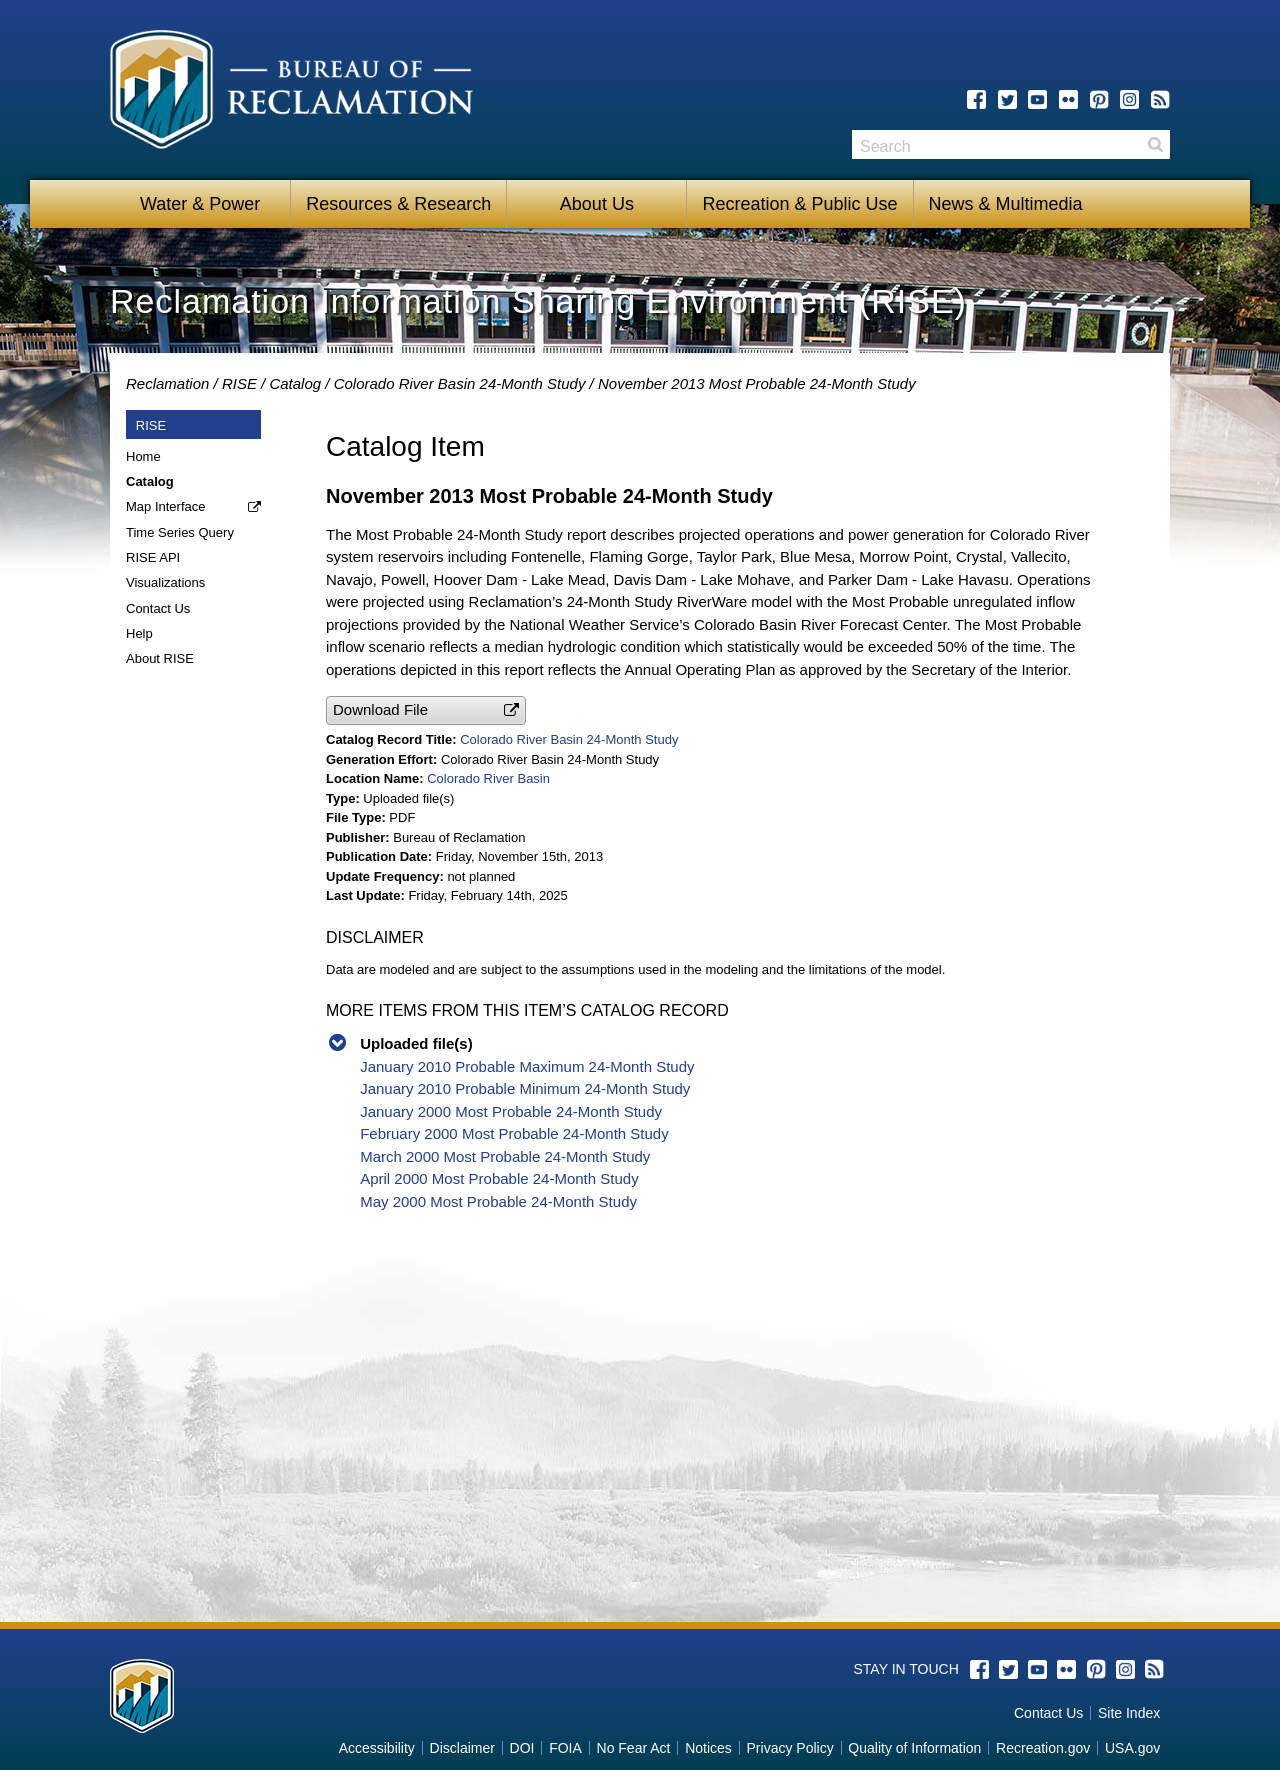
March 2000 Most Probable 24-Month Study (505, 1156)
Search (1155, 144)
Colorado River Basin (488, 778)
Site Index (1129, 1713)
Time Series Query (180, 532)
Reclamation (167, 383)
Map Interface (166, 506)
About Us (597, 204)
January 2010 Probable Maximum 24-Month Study (527, 1066)
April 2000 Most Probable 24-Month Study (499, 1178)
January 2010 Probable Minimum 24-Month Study (525, 1088)
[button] (426, 710)
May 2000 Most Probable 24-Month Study (498, 1201)
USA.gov (1132, 1748)
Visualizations (165, 582)
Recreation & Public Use (799, 204)
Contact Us (158, 608)
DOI (522, 1748)
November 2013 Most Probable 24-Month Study (757, 383)
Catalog (295, 383)
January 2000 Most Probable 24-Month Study (511, 1111)
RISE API (153, 557)
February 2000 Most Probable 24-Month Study (514, 1133)
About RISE (160, 658)
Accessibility (377, 1748)
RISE (239, 383)
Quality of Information (914, 1748)
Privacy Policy (790, 1748)
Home (143, 456)
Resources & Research (398, 204)
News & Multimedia (1006, 204)
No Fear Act (634, 1748)
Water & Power (200, 204)
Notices (708, 1748)
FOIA (565, 1748)
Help (139, 633)
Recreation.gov (1043, 1748)
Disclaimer (462, 1748)
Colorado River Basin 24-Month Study (460, 383)
